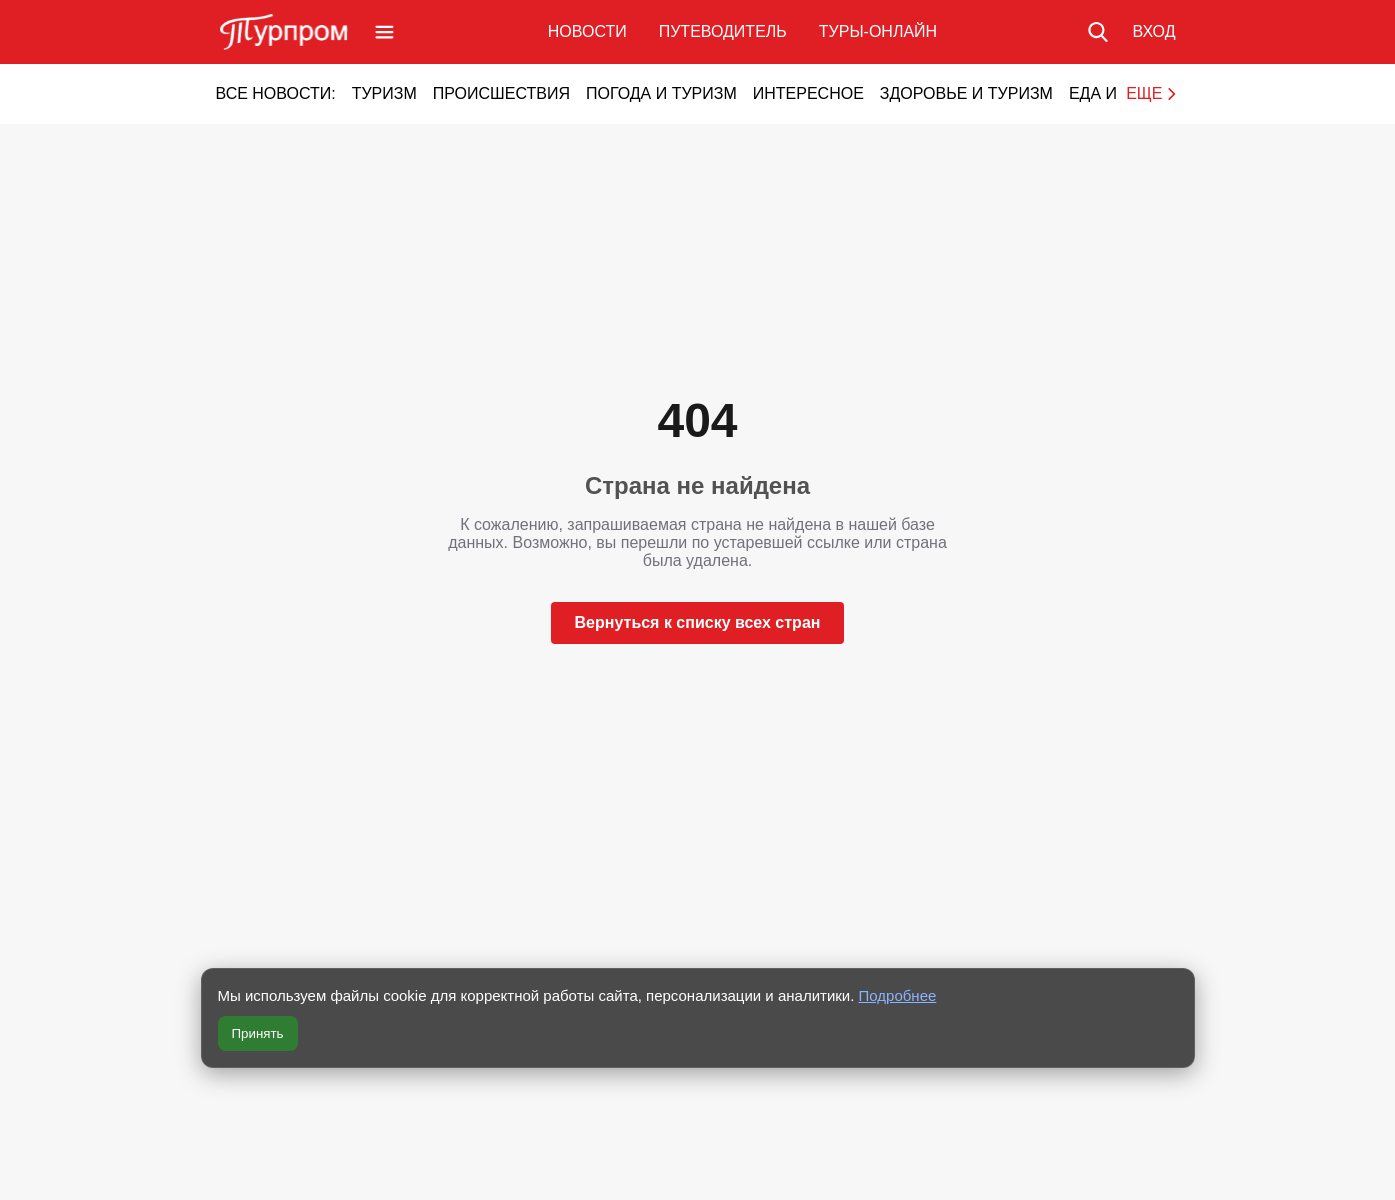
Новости (587, 31)
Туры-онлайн (878, 31)
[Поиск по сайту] (1098, 32)
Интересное (808, 93)
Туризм (384, 93)
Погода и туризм (661, 93)
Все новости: (276, 93)
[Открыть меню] (384, 32)
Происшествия (501, 93)
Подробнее (898, 995)
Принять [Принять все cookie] (258, 1033)
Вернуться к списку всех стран (698, 622)
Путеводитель (723, 31)
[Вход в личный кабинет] (1153, 32)
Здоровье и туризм (966, 93)
